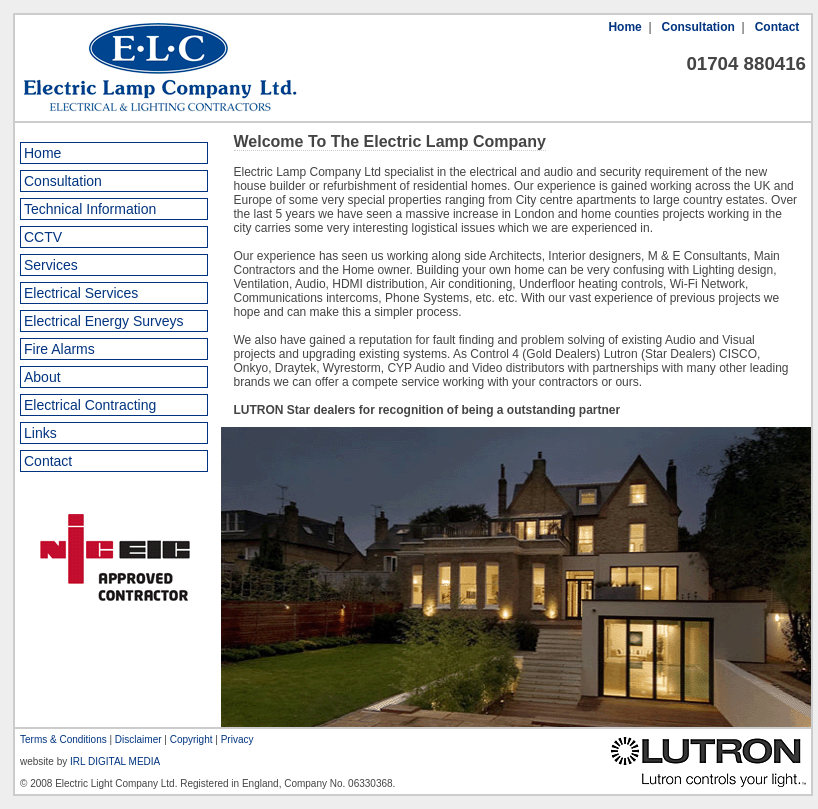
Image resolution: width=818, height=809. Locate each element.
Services (51, 265)
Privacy (237, 739)
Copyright (191, 739)
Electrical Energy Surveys (104, 321)
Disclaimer (138, 739)
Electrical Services (81, 293)
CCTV (43, 237)
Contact (777, 27)
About (42, 377)
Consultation (698, 27)
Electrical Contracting (90, 405)
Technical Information (90, 209)
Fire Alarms (59, 349)
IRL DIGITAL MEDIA (115, 761)
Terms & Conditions (63, 739)
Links (40, 433)
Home (624, 27)
